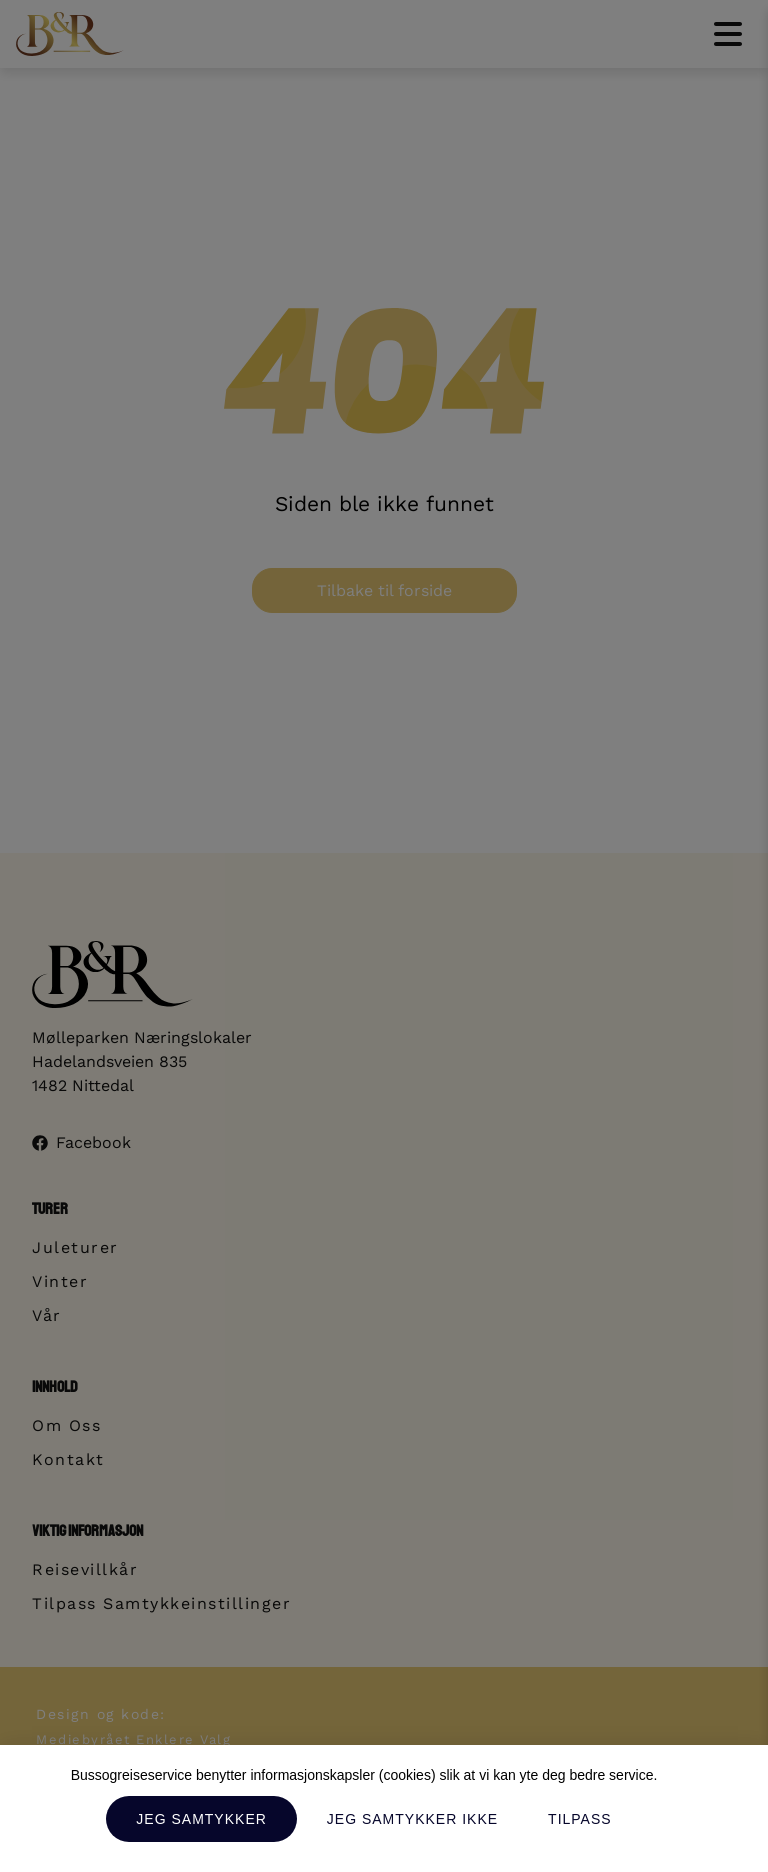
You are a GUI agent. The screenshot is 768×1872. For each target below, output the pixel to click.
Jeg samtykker (201, 1819)
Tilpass (580, 1819)
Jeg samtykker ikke (412, 1819)
